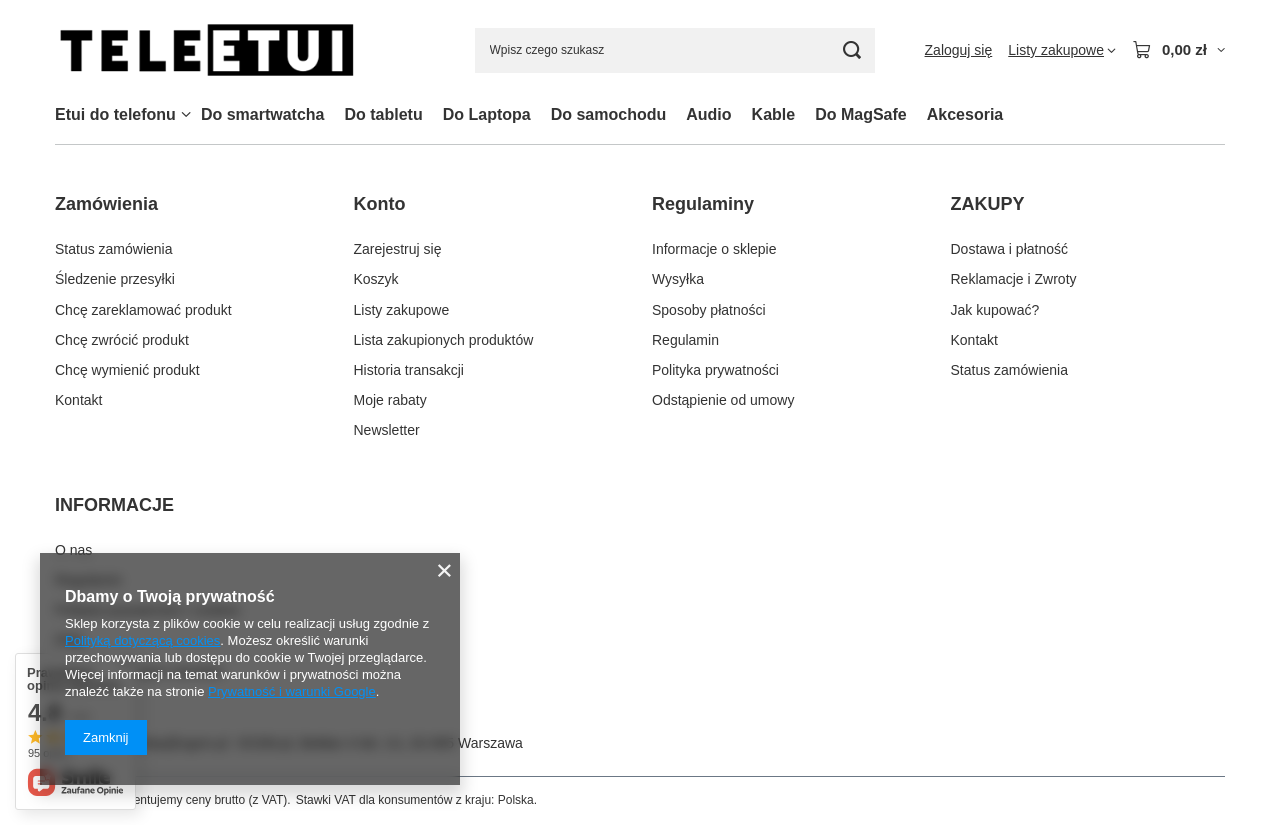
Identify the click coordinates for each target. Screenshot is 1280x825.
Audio (708, 114)
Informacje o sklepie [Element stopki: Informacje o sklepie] (714, 249)
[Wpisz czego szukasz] (675, 50)
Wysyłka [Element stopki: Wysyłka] (678, 279)
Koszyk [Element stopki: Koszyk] (376, 279)
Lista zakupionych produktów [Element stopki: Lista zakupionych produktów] (444, 340)
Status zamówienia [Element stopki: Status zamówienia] (114, 249)
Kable (774, 114)
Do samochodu (609, 114)
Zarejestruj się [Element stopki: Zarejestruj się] (398, 249)
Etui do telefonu (115, 114)
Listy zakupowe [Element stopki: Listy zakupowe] (402, 310)
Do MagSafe (861, 114)
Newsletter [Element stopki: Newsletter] (387, 430)
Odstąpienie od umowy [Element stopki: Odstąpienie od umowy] (723, 400)
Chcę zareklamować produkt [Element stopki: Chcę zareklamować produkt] (143, 310)
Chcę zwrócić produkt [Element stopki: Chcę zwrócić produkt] (122, 340)
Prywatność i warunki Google (292, 691)
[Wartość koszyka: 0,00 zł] (1178, 50)
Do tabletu (383, 114)
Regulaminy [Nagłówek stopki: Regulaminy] (703, 204)
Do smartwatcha (263, 114)
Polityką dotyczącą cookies (142, 640)
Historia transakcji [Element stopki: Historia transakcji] (409, 370)
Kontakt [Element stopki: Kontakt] (78, 400)
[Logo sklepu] (206, 50)
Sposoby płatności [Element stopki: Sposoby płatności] (709, 310)
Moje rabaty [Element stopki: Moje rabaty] (390, 400)
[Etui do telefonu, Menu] (186, 114)
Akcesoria (965, 114)
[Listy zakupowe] (1062, 50)
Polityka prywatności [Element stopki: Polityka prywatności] (715, 370)
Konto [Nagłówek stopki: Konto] (380, 204)
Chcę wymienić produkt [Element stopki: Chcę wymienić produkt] (127, 370)
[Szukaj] (852, 50)
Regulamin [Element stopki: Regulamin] (685, 340)
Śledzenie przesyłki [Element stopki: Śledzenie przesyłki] (115, 279)
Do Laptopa (487, 114)
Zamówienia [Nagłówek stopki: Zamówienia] (106, 204)
